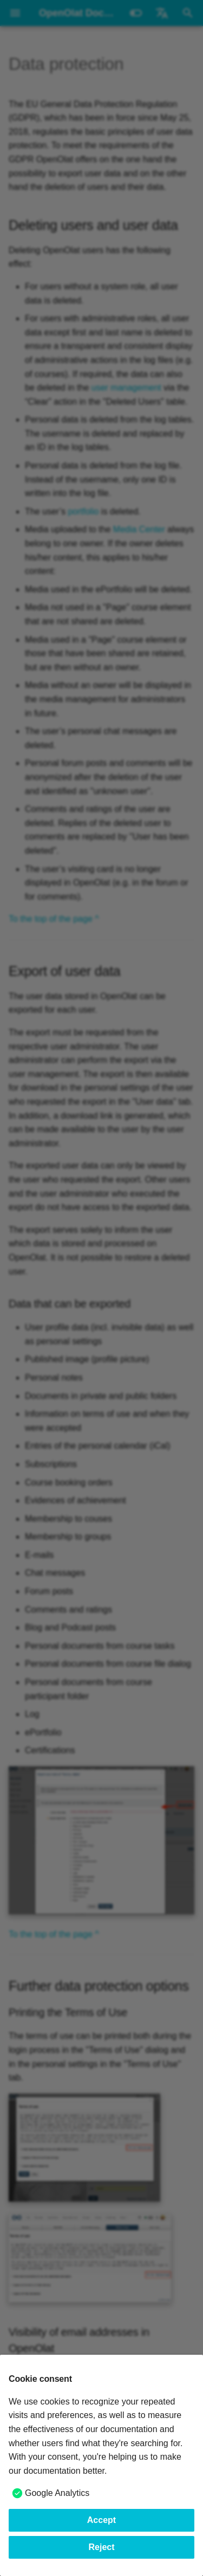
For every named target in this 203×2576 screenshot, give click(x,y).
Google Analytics (57, 2493)
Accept (101, 2520)
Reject (101, 2547)
